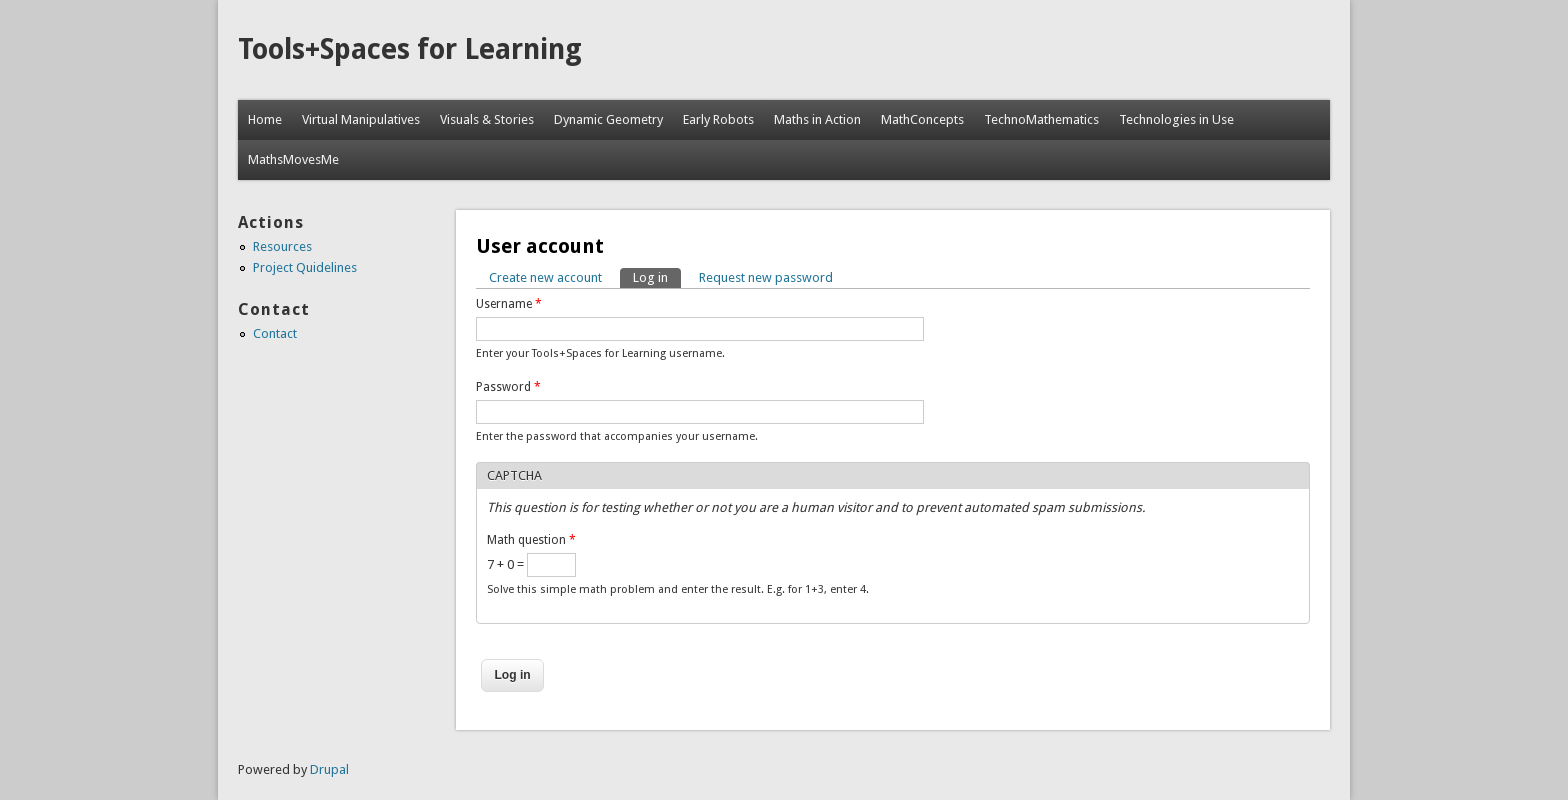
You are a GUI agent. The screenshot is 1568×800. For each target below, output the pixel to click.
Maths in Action (817, 119)
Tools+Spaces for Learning (410, 49)
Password (508, 387)
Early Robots (718, 119)
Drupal (329, 769)
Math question (531, 540)
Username (509, 304)
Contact (275, 333)
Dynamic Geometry (608, 119)
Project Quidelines (305, 267)
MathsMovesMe (293, 159)
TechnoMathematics (1041, 119)
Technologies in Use (1176, 119)
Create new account (545, 277)
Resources (282, 246)
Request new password (766, 277)
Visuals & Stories (487, 119)
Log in (657, 276)
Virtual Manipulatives (361, 119)
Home (265, 119)
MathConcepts (922, 119)
